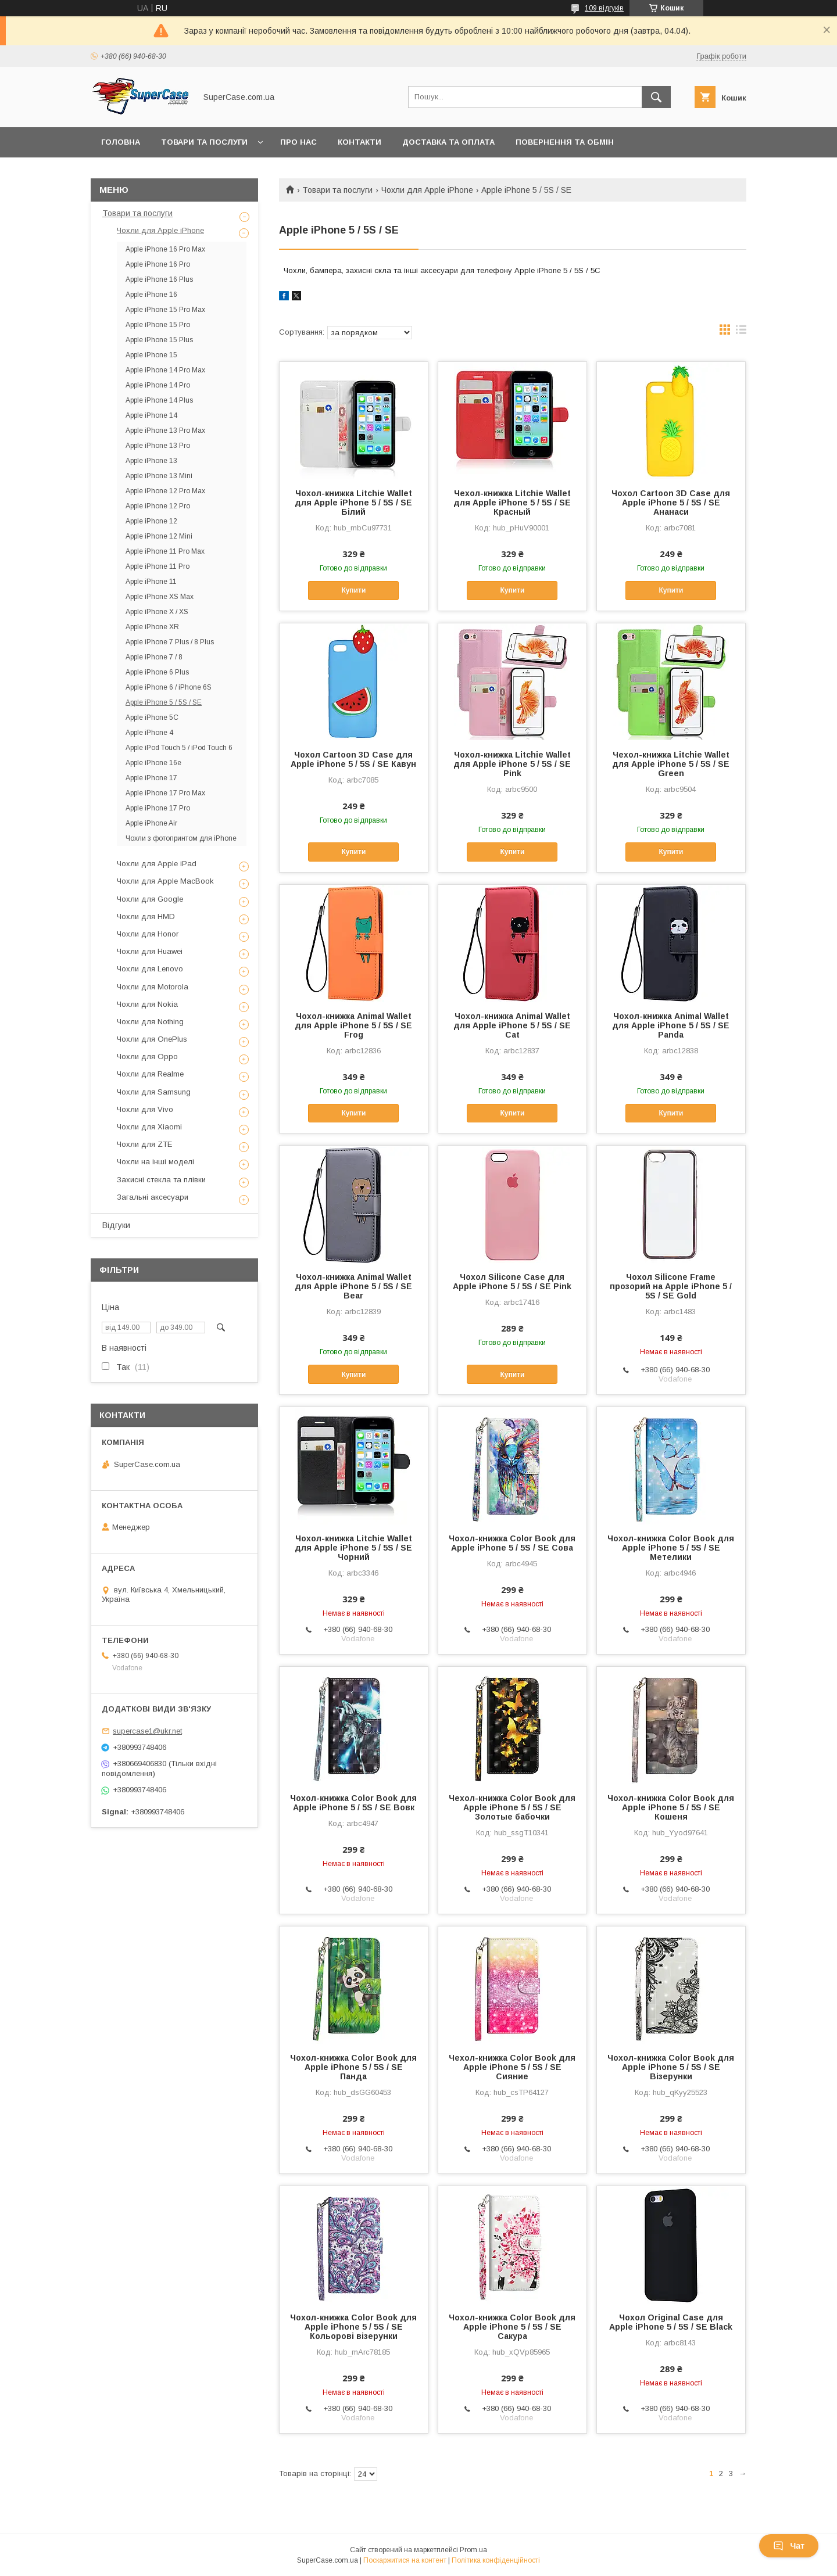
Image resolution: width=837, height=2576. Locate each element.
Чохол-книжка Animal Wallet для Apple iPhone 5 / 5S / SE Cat (512, 1025)
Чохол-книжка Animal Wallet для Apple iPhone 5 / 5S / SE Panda (670, 1025)
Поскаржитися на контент (404, 2560)
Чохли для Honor (147, 934)
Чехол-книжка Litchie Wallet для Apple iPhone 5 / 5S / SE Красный (512, 502)
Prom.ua (473, 2550)
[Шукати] (656, 97)
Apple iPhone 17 (151, 778)
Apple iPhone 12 (151, 521)
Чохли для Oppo (147, 1056)
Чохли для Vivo (145, 1109)
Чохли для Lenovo (150, 968)
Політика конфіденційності (496, 2560)
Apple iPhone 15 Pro (158, 325)
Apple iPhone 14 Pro (158, 385)
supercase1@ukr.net (147, 1731)
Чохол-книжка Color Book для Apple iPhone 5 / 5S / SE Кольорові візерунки (353, 2327)
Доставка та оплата (448, 142)
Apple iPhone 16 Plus (159, 279)
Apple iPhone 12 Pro (158, 506)
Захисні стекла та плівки (161, 1179)
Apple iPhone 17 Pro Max (165, 793)
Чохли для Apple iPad (156, 863)
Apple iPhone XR (152, 627)
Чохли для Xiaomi (149, 1126)
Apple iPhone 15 (151, 355)
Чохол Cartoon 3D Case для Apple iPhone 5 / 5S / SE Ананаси (670, 502)
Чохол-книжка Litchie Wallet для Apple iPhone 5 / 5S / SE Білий (353, 502)
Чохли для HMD (146, 916)
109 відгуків (604, 8)
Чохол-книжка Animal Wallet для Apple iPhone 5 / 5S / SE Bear (353, 1286)
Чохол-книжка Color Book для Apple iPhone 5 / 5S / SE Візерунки (670, 2067)
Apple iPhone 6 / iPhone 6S (169, 687)
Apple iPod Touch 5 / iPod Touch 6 (179, 748)
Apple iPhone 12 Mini (159, 536)
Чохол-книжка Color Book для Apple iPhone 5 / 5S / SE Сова (512, 1543)
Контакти (359, 142)
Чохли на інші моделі (155, 1161)
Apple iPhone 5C (152, 717)
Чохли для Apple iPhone (427, 190)
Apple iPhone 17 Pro (158, 808)
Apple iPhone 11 (151, 581)
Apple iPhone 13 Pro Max (165, 430)
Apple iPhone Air (151, 823)
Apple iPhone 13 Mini (159, 476)
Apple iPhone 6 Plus (157, 672)
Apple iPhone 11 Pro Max (165, 551)
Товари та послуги (204, 142)
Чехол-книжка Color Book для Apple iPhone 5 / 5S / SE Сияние (512, 2067)
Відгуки (116, 1225)
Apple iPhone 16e (153, 763)
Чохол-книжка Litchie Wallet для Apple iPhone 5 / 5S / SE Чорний (353, 1548)
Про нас (298, 142)
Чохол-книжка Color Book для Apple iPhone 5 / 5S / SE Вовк (353, 1802)
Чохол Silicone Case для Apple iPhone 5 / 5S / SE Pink (512, 1281)
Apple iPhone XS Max (160, 597)
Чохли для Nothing (150, 1021)
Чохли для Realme (150, 1074)
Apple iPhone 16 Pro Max (165, 249)
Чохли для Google (150, 899)
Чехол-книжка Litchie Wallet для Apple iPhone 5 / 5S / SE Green (670, 764)
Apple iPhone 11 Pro (157, 566)
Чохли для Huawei (150, 951)
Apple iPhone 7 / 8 (154, 657)
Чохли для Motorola (152, 986)
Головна (120, 142)
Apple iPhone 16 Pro (158, 264)
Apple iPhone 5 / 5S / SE (164, 702)
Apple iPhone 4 (149, 733)
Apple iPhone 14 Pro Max (165, 370)
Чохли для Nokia (147, 1004)
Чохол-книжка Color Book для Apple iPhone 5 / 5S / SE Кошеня (670, 1807)
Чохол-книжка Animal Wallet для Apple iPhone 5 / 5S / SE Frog (353, 1025)
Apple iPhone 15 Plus (159, 340)
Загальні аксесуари (152, 1197)
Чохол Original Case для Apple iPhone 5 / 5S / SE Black (670, 2322)
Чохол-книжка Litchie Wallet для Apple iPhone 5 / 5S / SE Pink (512, 764)
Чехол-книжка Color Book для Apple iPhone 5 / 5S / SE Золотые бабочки (512, 1807)
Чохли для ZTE (144, 1144)
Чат (788, 2546)
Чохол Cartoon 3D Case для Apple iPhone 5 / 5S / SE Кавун (353, 759)
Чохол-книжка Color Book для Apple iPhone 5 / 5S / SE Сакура (512, 2327)
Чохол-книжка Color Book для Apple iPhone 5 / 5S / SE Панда (353, 2067)
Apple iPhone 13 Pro (158, 446)
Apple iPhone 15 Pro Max (165, 310)
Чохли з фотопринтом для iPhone (181, 838)
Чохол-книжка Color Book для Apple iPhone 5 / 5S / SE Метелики (670, 1548)
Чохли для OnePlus (152, 1039)
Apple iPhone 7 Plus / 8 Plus (170, 642)
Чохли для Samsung (154, 1092)
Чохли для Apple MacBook (165, 881)
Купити (353, 590)
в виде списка (741, 332)
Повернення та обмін (565, 142)
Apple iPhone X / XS (157, 612)
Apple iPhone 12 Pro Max (165, 491)
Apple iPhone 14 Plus (159, 400)
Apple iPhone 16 (151, 294)
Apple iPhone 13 (151, 461)
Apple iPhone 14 (151, 415)
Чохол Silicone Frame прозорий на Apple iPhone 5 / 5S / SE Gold (671, 1286)
